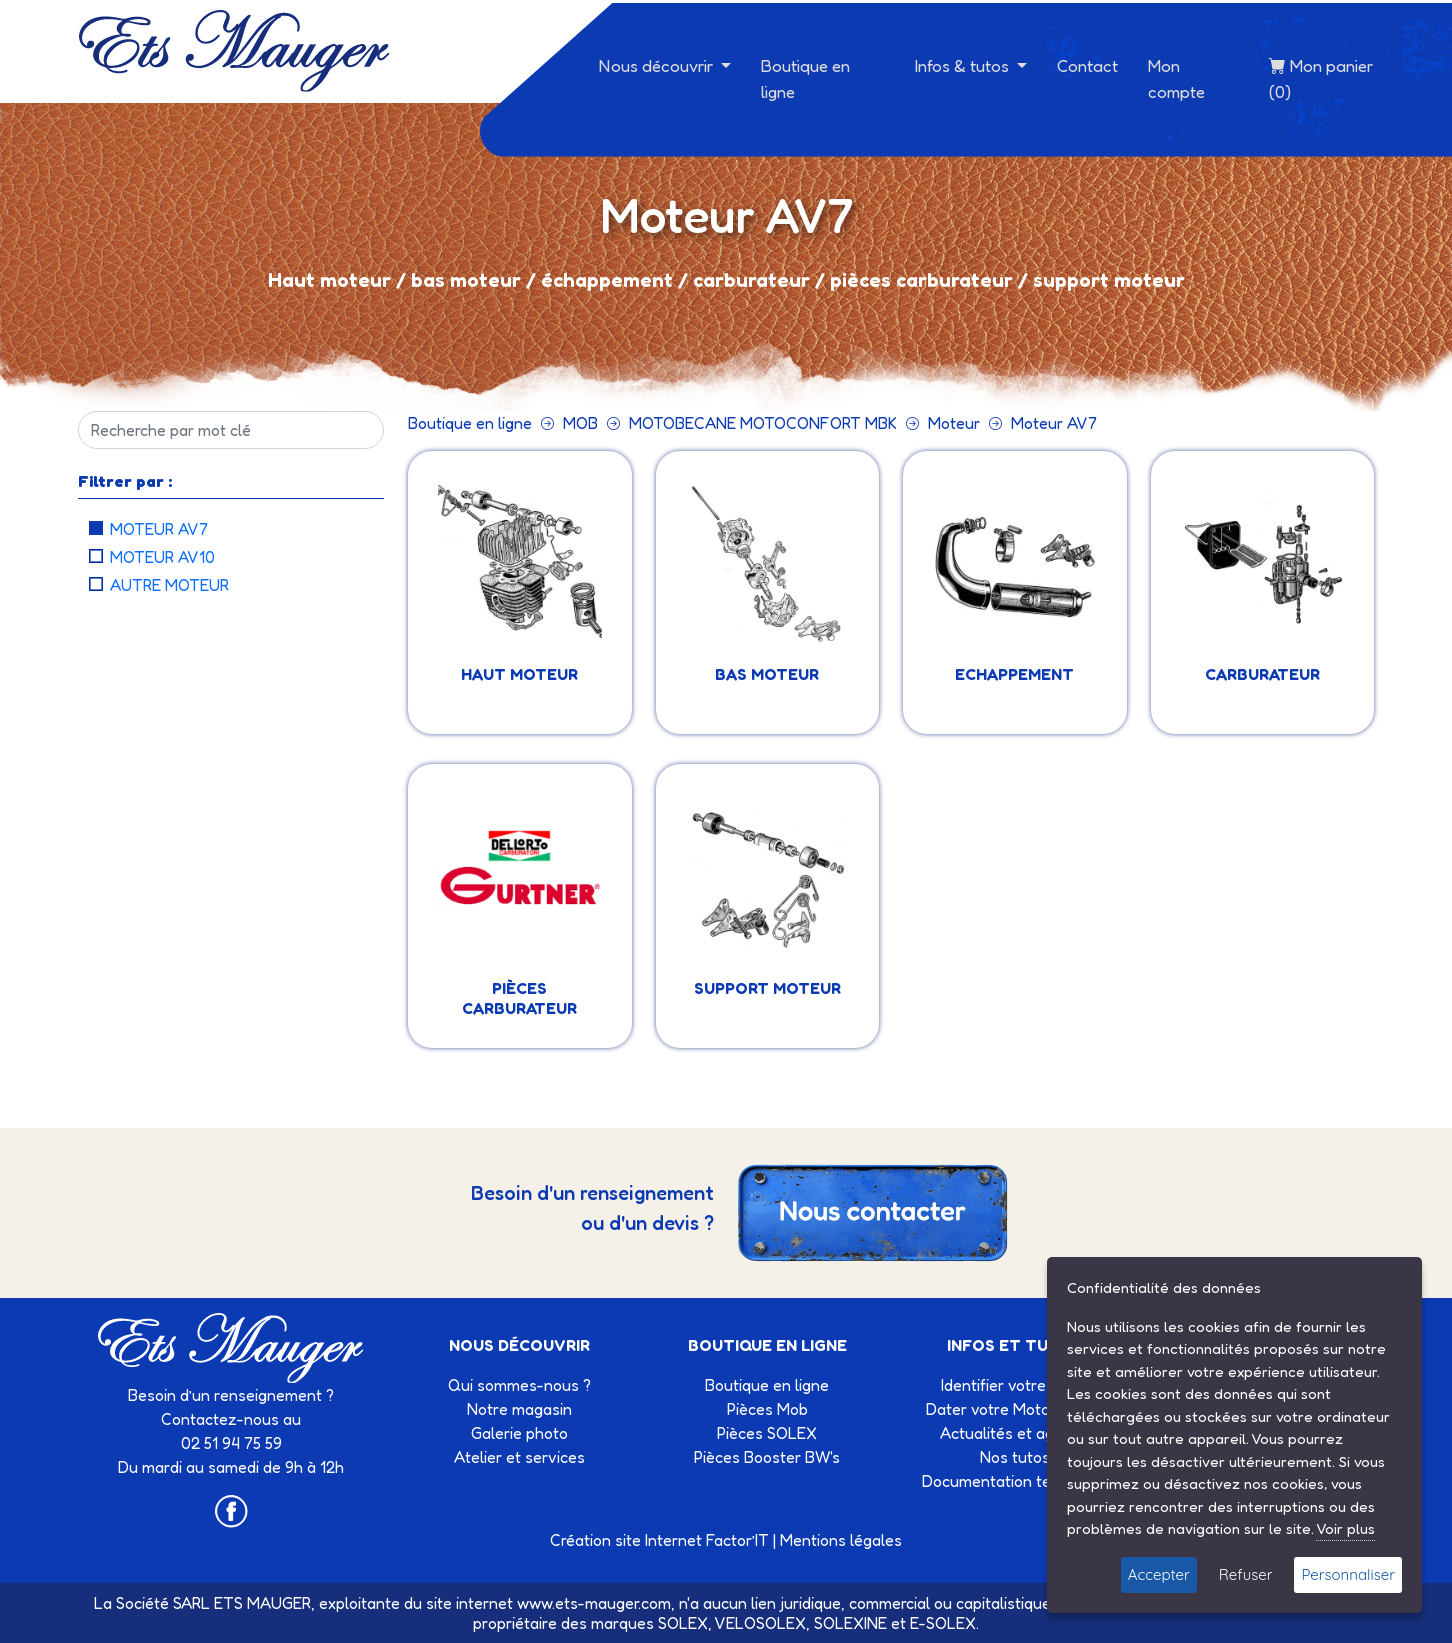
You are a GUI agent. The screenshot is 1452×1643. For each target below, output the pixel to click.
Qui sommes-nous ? (519, 1385)
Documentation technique (1014, 1481)
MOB (580, 423)
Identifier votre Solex (1015, 1385)
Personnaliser (1348, 1574)
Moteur (954, 423)
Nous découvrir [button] (658, 65)
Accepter (1159, 1574)
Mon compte (1176, 78)
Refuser (1246, 1574)
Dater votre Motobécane (1014, 1409)
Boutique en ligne (805, 78)
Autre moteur (169, 585)
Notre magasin (519, 1409)
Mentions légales (841, 1540)
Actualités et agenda (1015, 1433)
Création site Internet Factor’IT (659, 1540)
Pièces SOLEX (767, 1433)
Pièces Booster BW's (767, 1457)
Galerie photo (519, 1433)
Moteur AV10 (162, 557)
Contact (1087, 65)
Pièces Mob (767, 1409)
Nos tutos (1015, 1457)
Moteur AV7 (159, 529)
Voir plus (1345, 1528)
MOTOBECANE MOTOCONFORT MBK (763, 423)
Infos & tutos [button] (964, 65)
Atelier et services (519, 1457)
